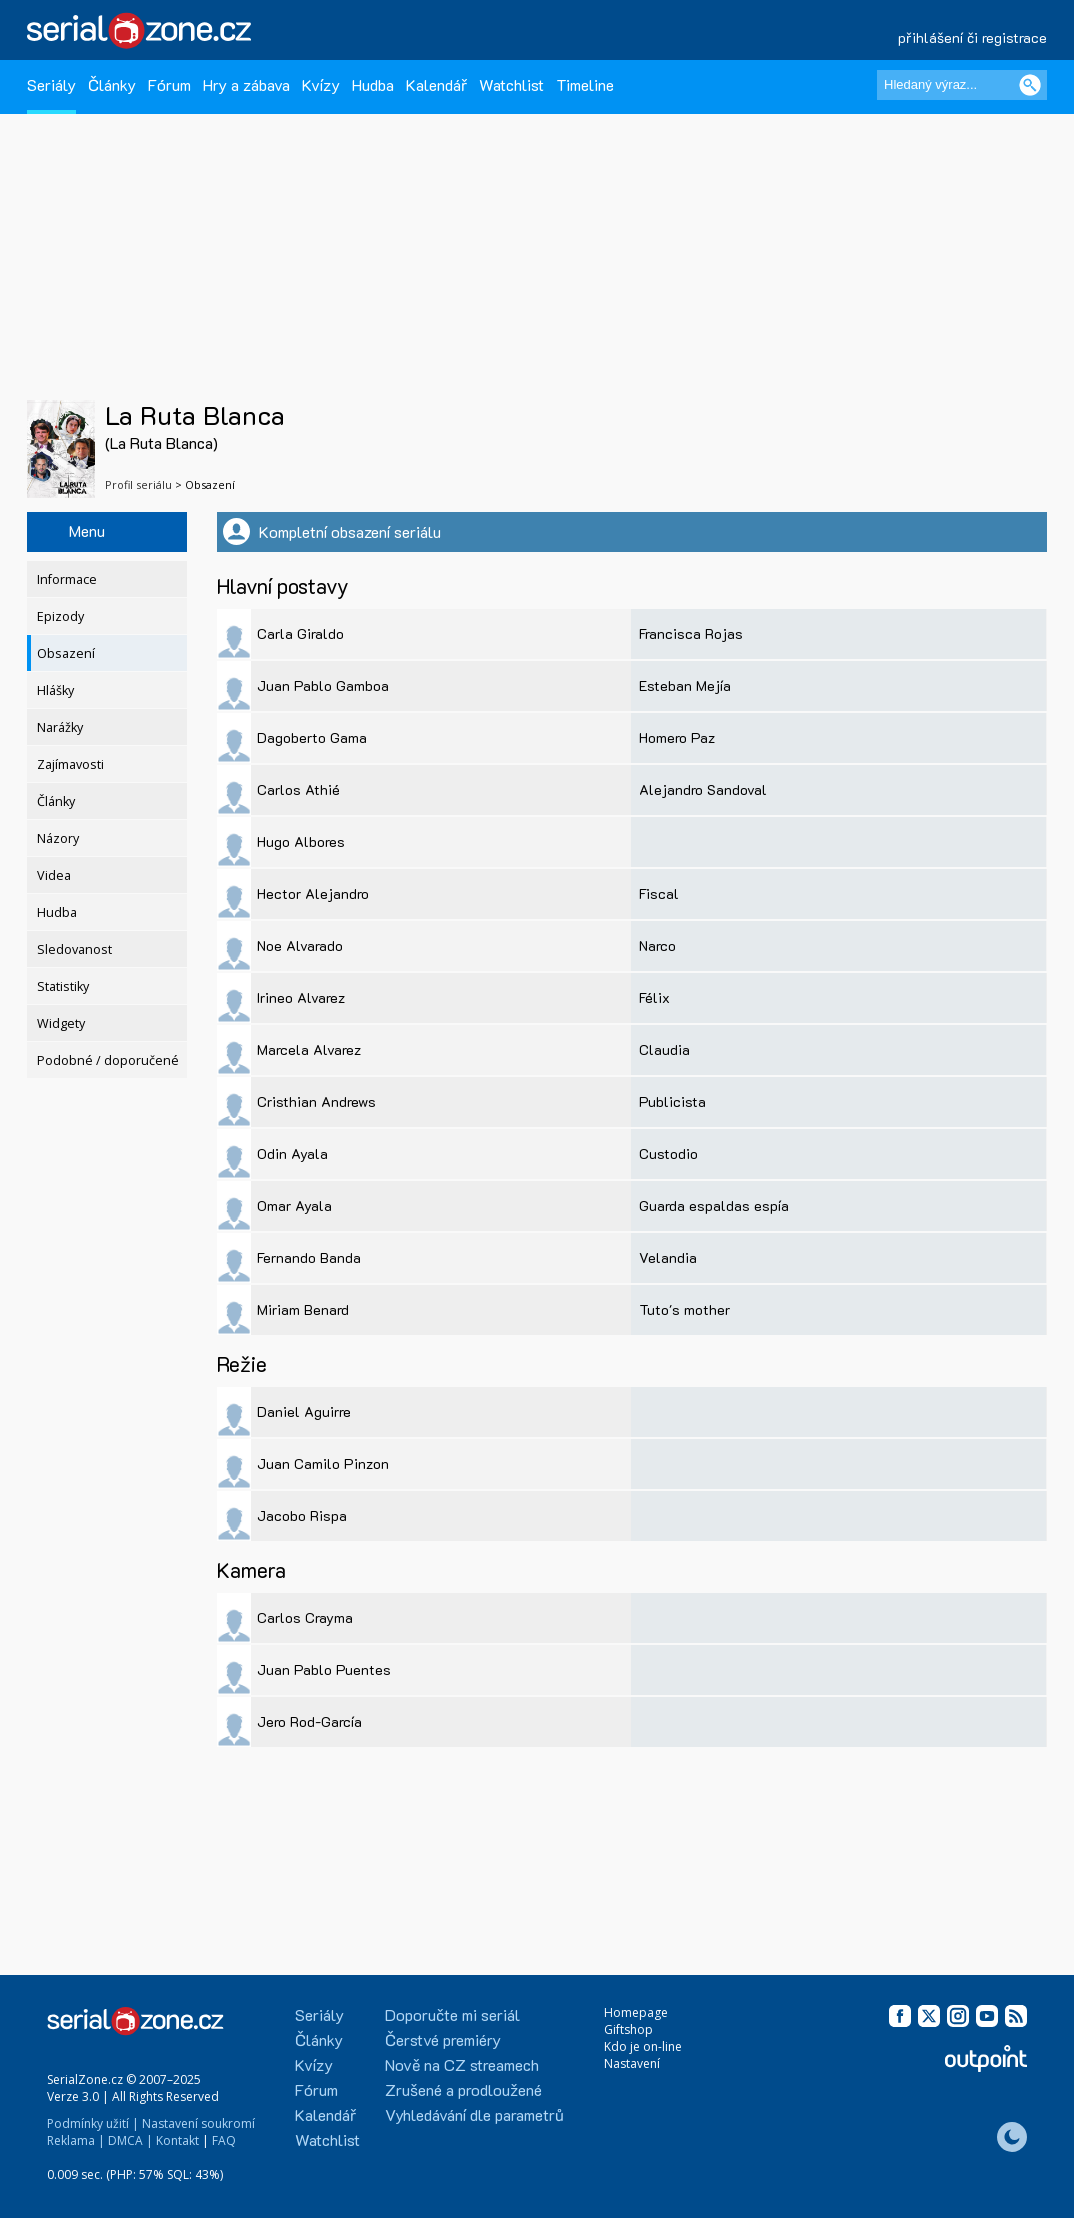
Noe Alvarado (300, 945)
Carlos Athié (298, 789)
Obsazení (66, 653)
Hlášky (55, 690)
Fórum (169, 84)
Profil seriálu (138, 484)
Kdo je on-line (643, 2046)
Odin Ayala (292, 1153)
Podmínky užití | (93, 2123)
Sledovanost (74, 949)
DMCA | (130, 2140)
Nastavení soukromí (198, 2123)
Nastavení (632, 2063)
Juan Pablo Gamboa (323, 685)
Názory (58, 838)
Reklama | (76, 2140)
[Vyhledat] (1030, 85)
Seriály (51, 84)
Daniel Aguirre (304, 1411)
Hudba (373, 84)
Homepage (636, 2012)
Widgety (61, 1023)
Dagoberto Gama (312, 737)
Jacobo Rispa (302, 1515)
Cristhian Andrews (316, 1101)
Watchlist (511, 84)
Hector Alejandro (313, 893)
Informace (67, 579)
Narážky (60, 727)
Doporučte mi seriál (452, 2014)
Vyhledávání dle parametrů (474, 2114)
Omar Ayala (294, 1205)
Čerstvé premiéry (443, 2039)
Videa (54, 875)
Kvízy (321, 84)
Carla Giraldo (300, 633)
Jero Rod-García (309, 1721)
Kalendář (436, 84)
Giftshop (628, 2029)
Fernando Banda (309, 1257)
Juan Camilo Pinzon (323, 1463)
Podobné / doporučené (108, 1060)
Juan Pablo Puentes (324, 1669)
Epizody (60, 616)
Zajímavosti (70, 764)
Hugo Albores (301, 841)
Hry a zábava (246, 84)
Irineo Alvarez (301, 997)
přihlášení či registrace (972, 37)
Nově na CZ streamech (462, 2064)
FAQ (224, 2140)
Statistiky (63, 986)
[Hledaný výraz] (962, 85)
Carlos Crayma (305, 1617)
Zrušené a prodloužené (463, 2089)
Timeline (585, 84)
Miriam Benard (303, 1309)
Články (112, 84)
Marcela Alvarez (309, 1049)
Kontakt (177, 2140)
